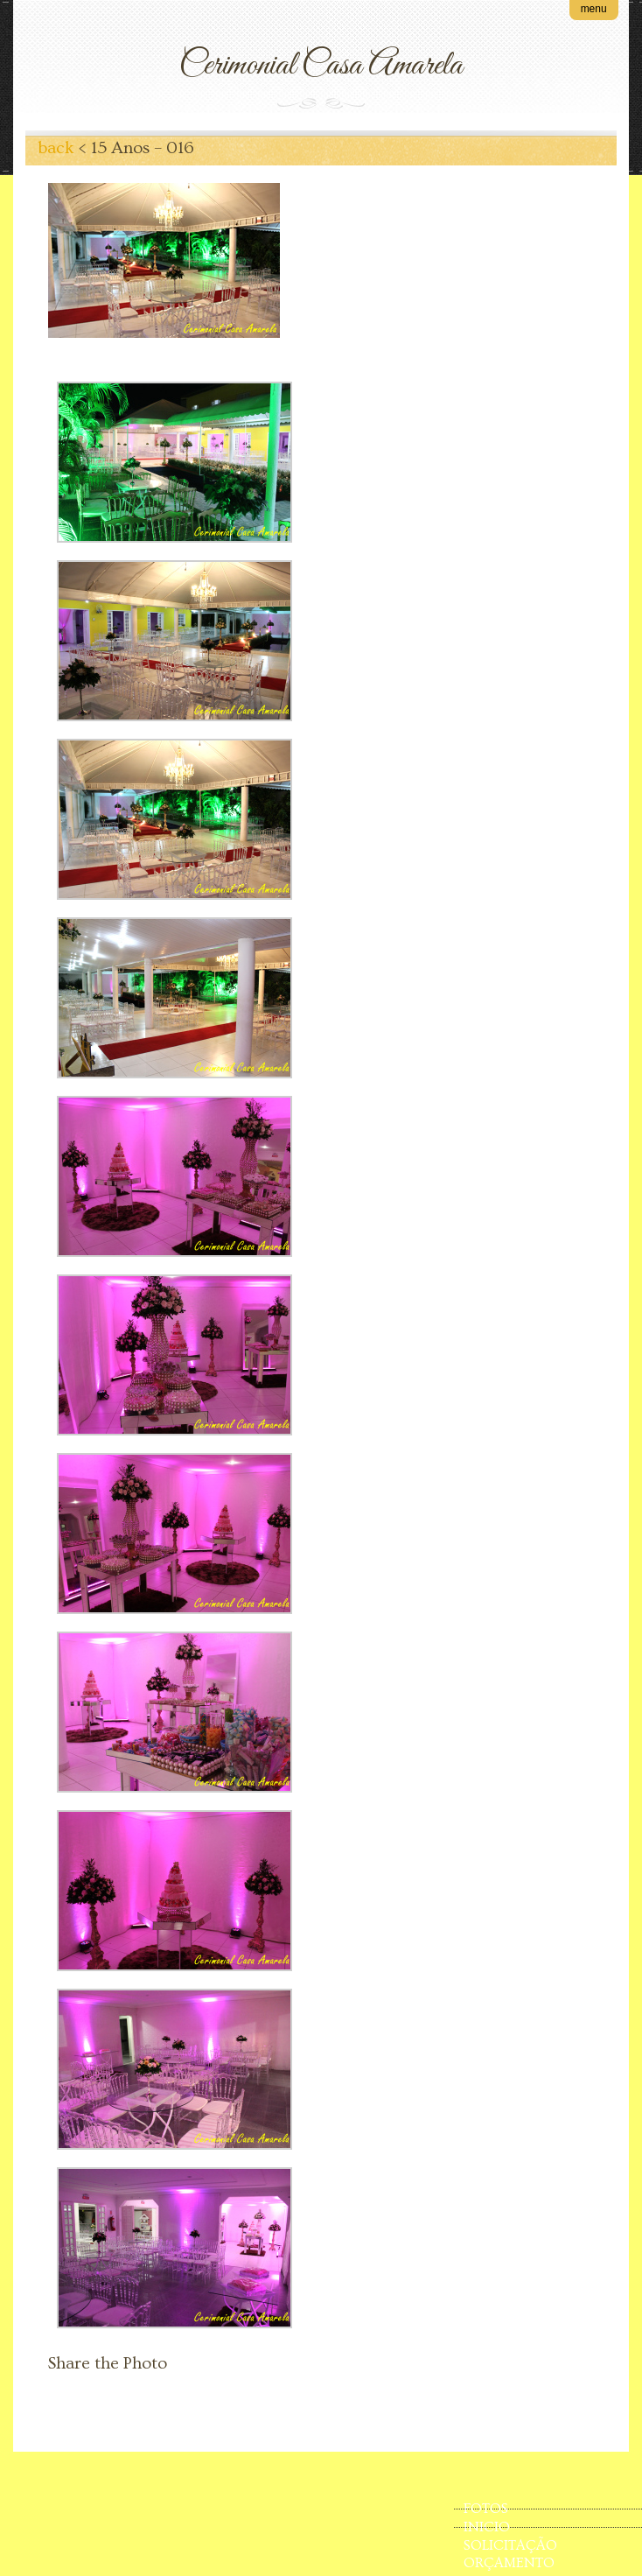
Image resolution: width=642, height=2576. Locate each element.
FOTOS (486, 2508)
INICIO (487, 2527)
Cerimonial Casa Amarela (321, 66)
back (56, 148)
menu (594, 9)
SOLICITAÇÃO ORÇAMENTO (510, 2545)
